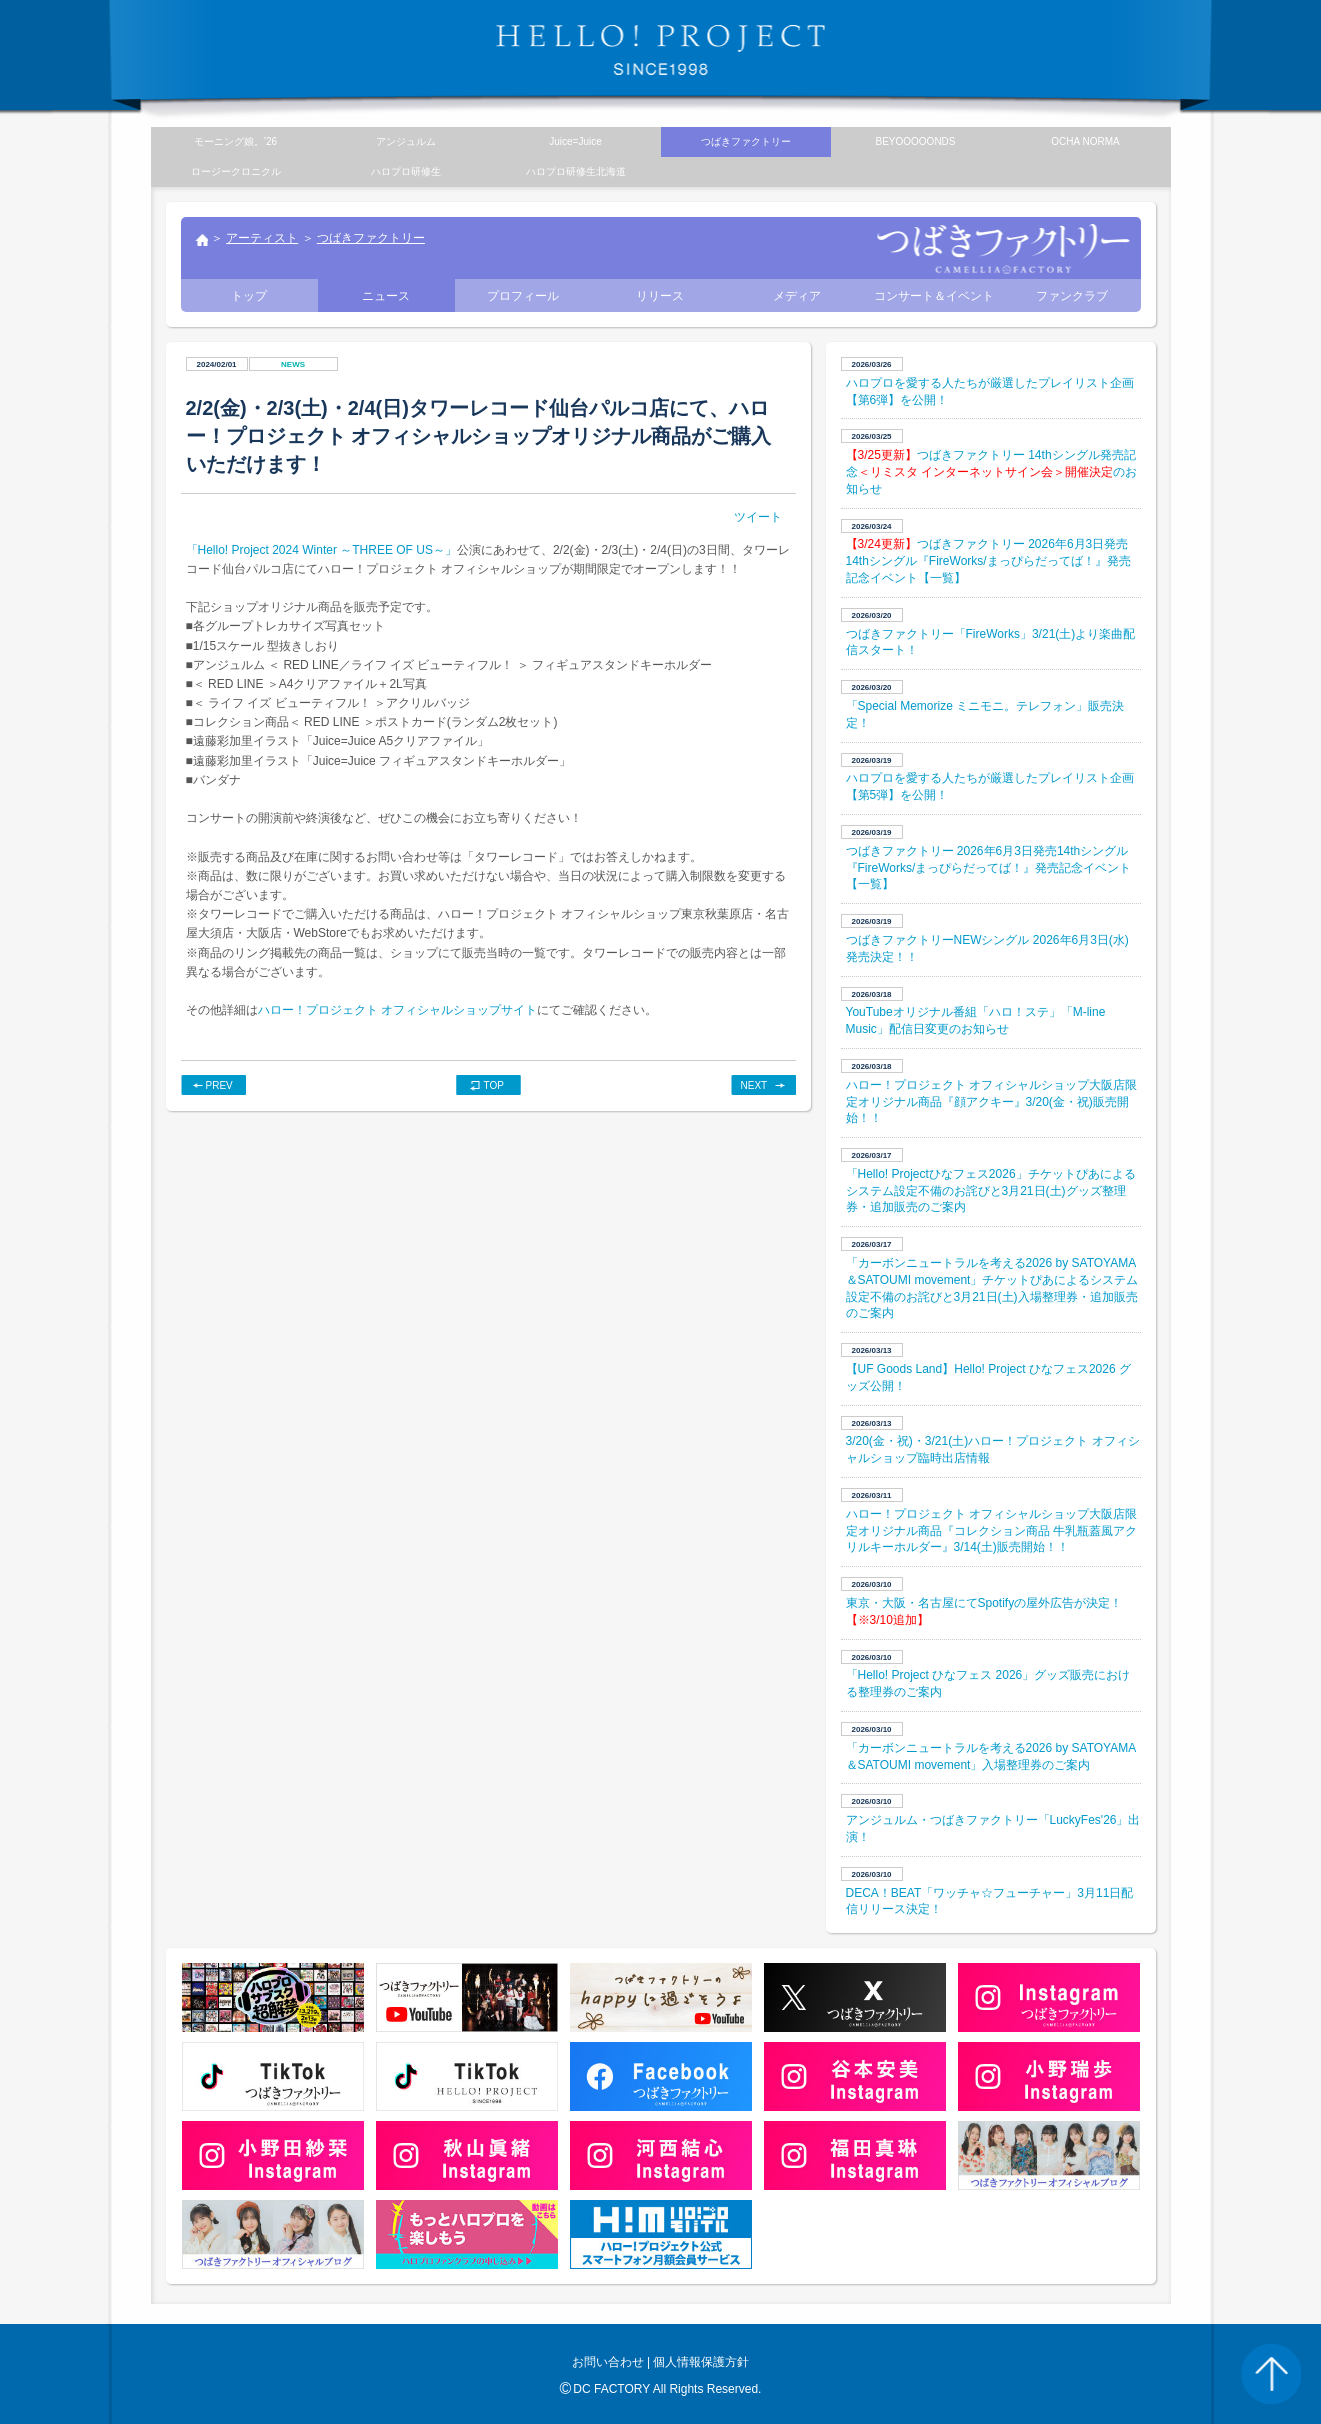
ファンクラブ (1072, 296)
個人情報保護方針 (701, 2362)
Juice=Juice (575, 141)
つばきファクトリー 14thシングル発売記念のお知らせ (991, 472)
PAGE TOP (1271, 2374)
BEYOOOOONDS (915, 141)
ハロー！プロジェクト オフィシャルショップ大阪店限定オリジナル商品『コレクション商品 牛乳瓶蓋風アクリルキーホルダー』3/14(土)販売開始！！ (991, 1531)
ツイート (758, 517)
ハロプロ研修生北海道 (576, 171)
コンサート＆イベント (934, 296)
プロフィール (523, 296)
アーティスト (262, 238)
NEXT (754, 1085)
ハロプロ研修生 (406, 171)
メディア (797, 296)
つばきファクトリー (371, 238)
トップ (201, 242)
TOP (494, 1085)
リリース (660, 296)
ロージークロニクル (236, 171)
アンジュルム (406, 141)
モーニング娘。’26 (235, 141)
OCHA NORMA (1085, 141)
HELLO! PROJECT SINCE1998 (661, 50)
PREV (219, 1085)
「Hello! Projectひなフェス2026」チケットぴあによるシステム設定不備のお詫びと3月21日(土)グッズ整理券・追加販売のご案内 (991, 1191)
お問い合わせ (608, 2362)
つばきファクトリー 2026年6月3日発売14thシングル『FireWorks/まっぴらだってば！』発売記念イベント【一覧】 (988, 561)
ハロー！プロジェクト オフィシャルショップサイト (397, 1010)
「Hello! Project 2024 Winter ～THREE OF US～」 (321, 550)
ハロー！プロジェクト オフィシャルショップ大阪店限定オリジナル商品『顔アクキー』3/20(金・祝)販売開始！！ (991, 1102)
